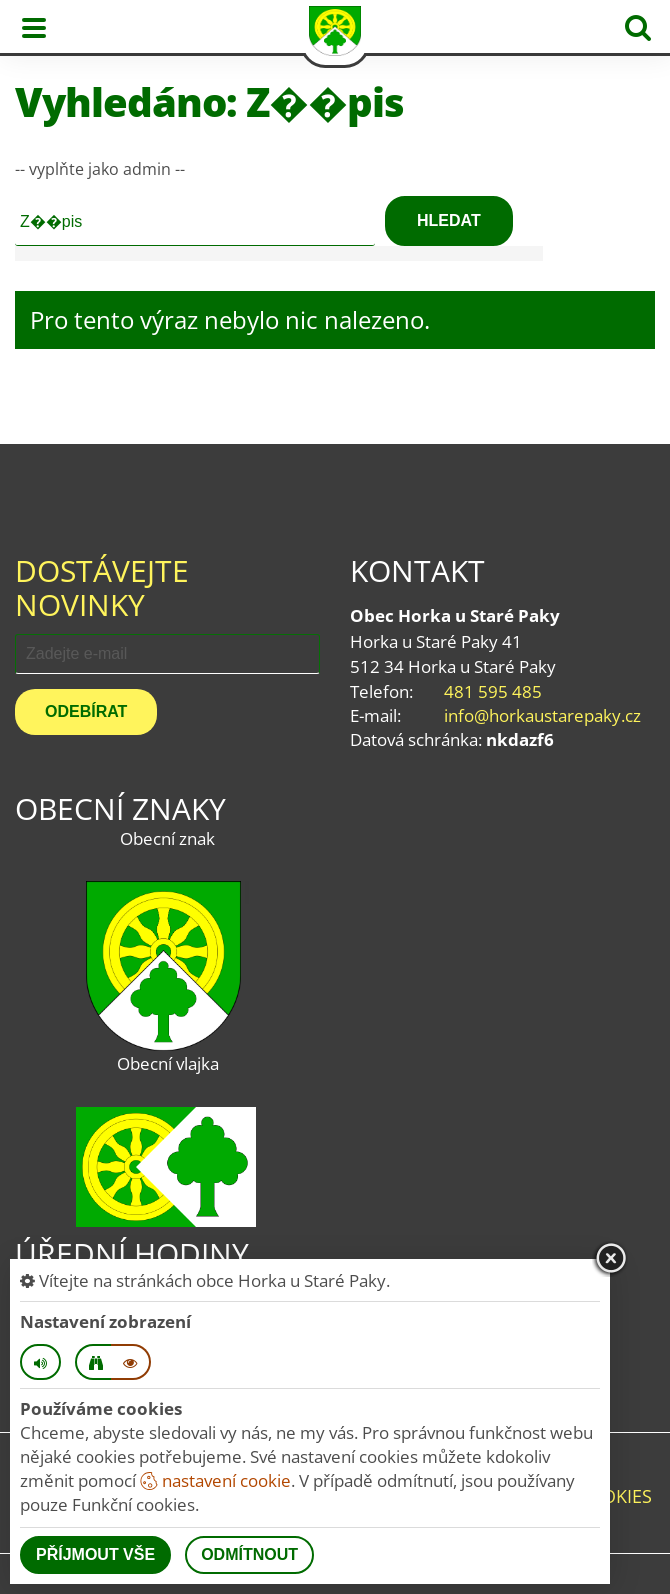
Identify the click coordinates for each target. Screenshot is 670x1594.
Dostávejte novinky (102, 587)
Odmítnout (249, 1554)
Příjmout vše (95, 1554)
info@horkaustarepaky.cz (542, 715)
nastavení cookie (215, 1480)
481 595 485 (493, 691)
